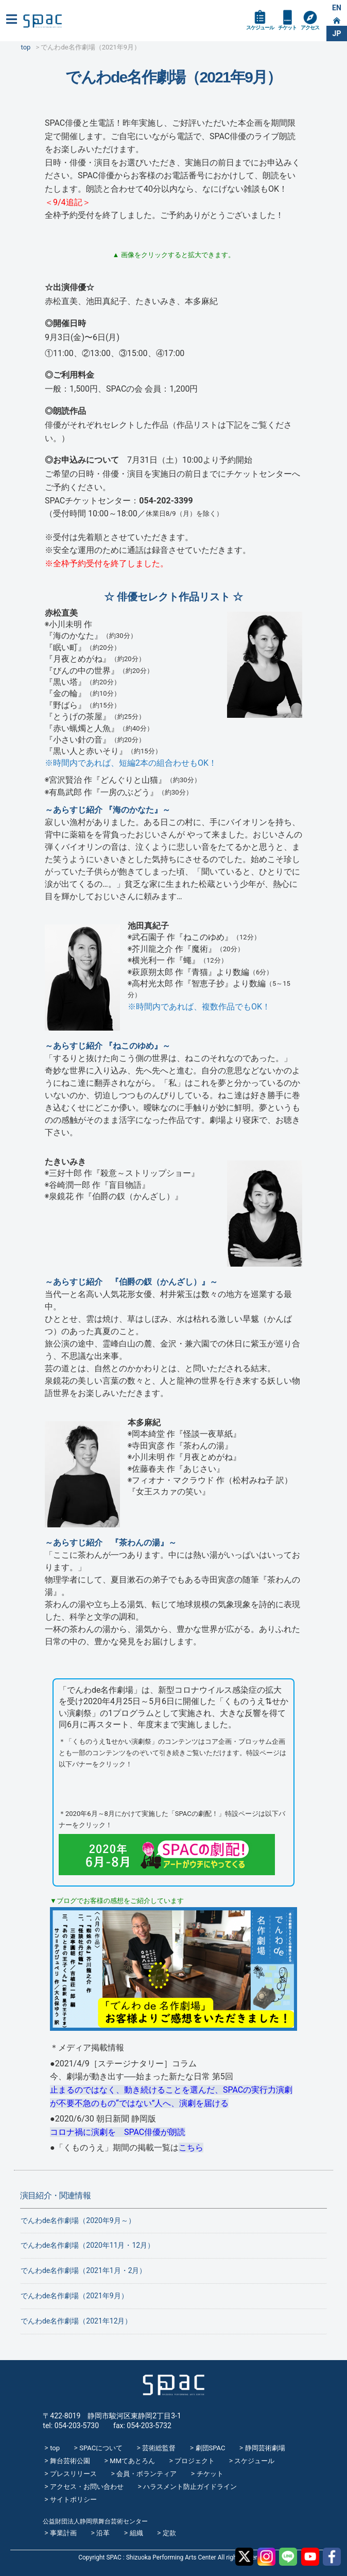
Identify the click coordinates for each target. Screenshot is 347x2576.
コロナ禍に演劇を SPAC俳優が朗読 (117, 2132)
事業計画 (63, 2533)
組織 (136, 2533)
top (55, 2448)
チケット (287, 27)
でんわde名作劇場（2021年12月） (76, 2321)
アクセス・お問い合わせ (87, 2486)
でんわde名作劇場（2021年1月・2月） (84, 2270)
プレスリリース (73, 2474)
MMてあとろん (132, 2461)
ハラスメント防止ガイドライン (190, 2486)
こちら (191, 2147)
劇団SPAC (210, 2448)
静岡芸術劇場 (265, 2448)
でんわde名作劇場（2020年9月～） (78, 2220)
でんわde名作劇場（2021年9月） (74, 2296)
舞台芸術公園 (70, 2461)
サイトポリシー (73, 2499)
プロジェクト (195, 2461)
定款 (169, 2533)
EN (336, 8)
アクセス (310, 27)
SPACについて (101, 2448)
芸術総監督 (159, 2448)
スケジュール (260, 27)
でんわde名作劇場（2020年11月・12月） (87, 2245)
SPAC (42, 21)
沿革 (103, 2533)
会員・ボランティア (146, 2474)
